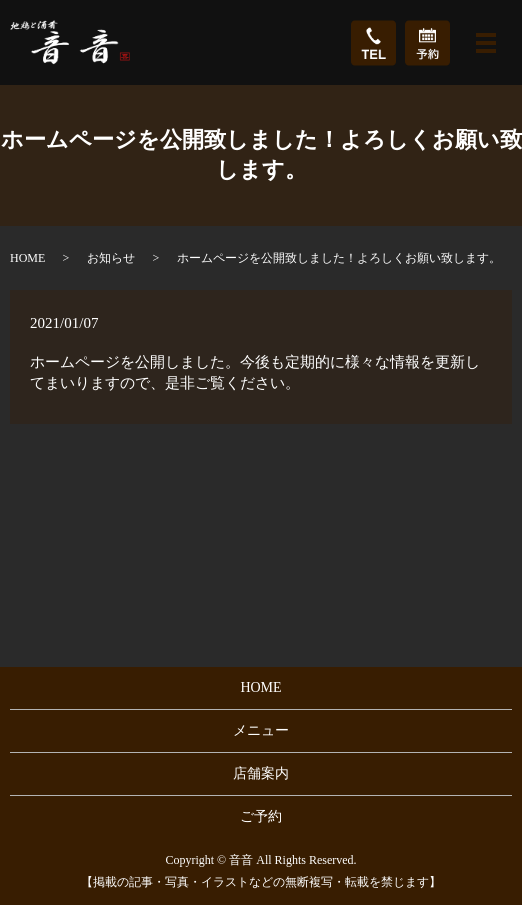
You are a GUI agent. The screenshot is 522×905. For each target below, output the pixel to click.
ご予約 (261, 816)
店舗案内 (261, 773)
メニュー (261, 730)
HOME (27, 258)
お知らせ (111, 258)
